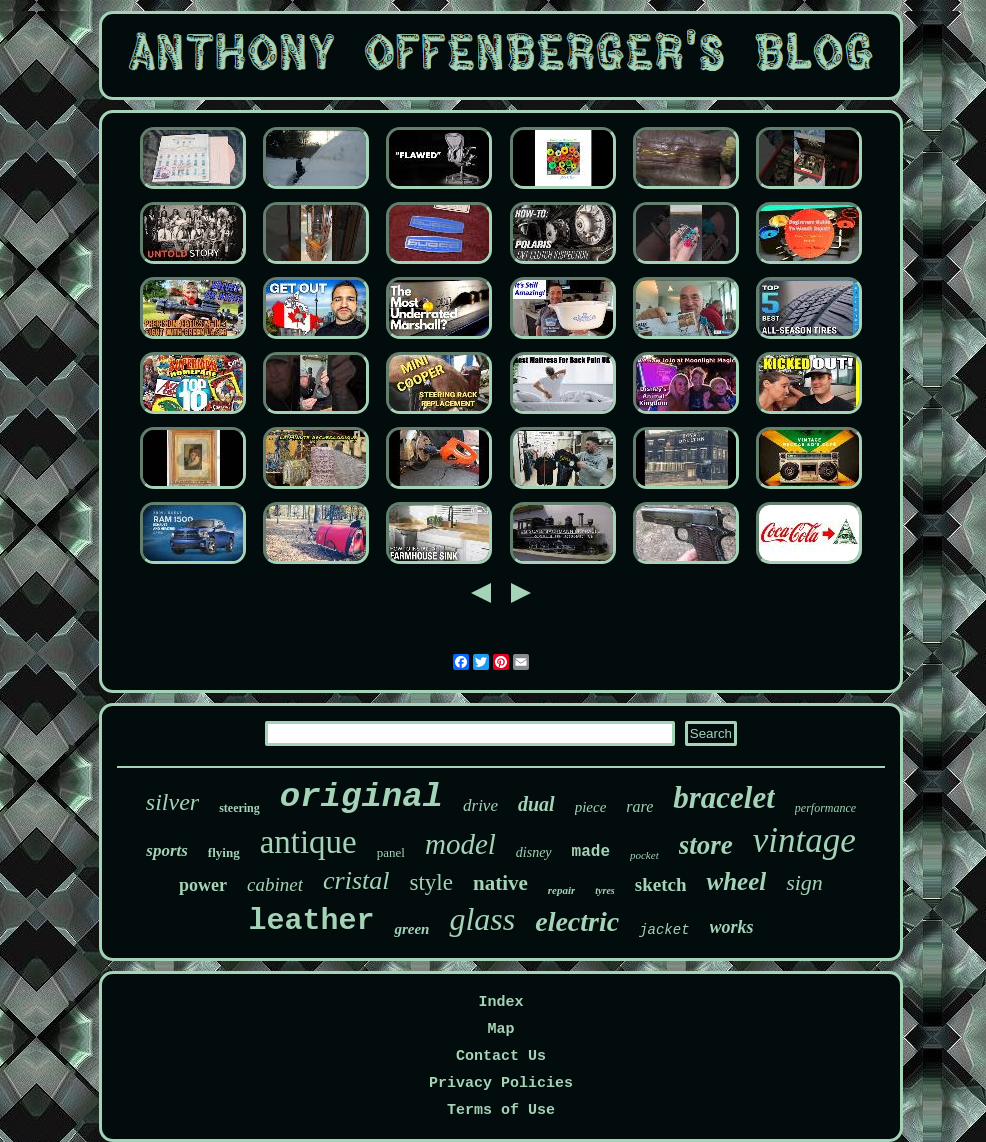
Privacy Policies (501, 1083)
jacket (664, 930)
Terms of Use (501, 1110)
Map (500, 1029)
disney (534, 852)
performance (825, 808)
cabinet (275, 884)
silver (172, 802)
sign (804, 882)
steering (239, 808)
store (706, 845)
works (732, 927)
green (411, 929)
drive (480, 805)
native (500, 883)
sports (167, 850)
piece (591, 807)
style (431, 882)
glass (482, 919)
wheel (736, 881)
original (361, 797)
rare (639, 806)
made (591, 852)
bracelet (724, 797)
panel (391, 852)
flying (224, 852)
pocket (644, 855)
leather (311, 921)
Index (500, 1002)
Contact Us (501, 1056)
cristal (356, 880)
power (203, 885)
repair (562, 890)
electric (577, 921)
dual (536, 804)
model (460, 844)
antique (308, 842)
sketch (661, 884)
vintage (804, 840)
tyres (604, 890)
